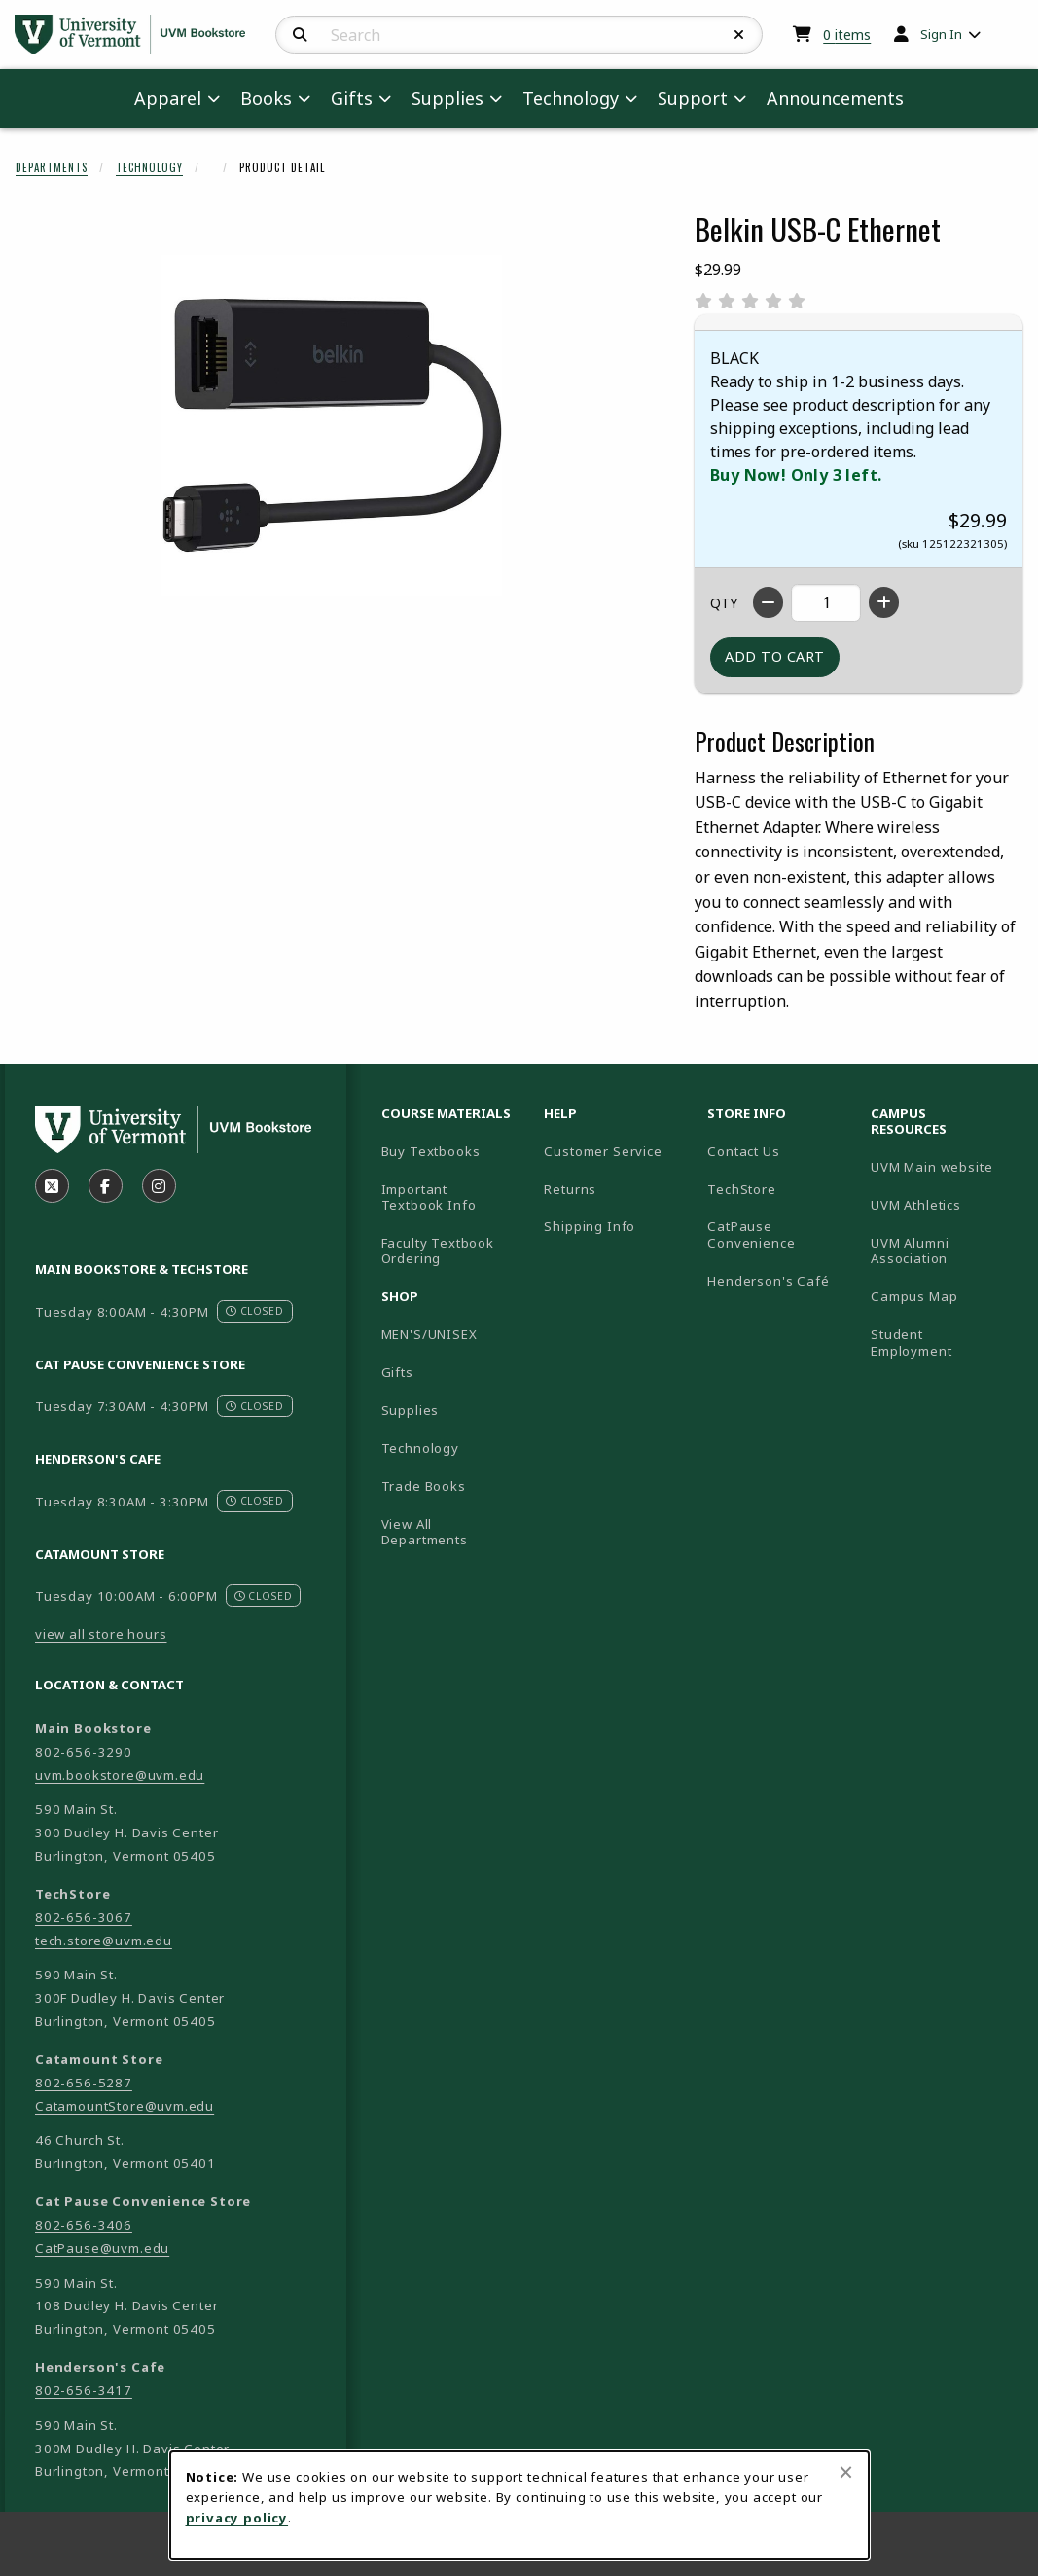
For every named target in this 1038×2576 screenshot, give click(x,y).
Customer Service (603, 1151)
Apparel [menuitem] (167, 98)
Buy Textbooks (431, 1151)
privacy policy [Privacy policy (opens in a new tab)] (237, 2517)
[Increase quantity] (884, 602)
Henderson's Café (768, 1280)
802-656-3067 (83, 1917)
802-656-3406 (83, 2224)
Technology (149, 167)
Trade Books (423, 1486)
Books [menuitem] (266, 98)
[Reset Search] (739, 35)
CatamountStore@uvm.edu (124, 2106)
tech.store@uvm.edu (103, 1940)
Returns (570, 1189)
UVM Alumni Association (945, 1251)
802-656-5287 (83, 2082)
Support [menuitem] (693, 98)
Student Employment (945, 1342)
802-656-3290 (83, 1751)
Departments (52, 167)
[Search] (300, 35)
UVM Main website (945, 1166)
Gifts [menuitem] (352, 98)
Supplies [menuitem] (447, 98)
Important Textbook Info (429, 1197)
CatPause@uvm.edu (102, 2248)
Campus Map (945, 1296)
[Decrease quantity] (768, 602)
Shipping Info (589, 1226)
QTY (723, 603)
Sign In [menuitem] (941, 34)
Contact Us (743, 1151)
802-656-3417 (83, 2390)
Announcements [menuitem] (835, 98)
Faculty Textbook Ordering (437, 1251)
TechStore (741, 1189)
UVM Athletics (945, 1204)
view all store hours (101, 1634)
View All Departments (424, 1532)
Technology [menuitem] (570, 98)
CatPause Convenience (751, 1234)
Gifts (397, 1372)
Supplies (410, 1410)
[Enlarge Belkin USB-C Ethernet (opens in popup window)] (331, 425)
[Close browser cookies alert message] (846, 2472)
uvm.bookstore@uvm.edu (119, 1775)
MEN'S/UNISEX (429, 1334)
